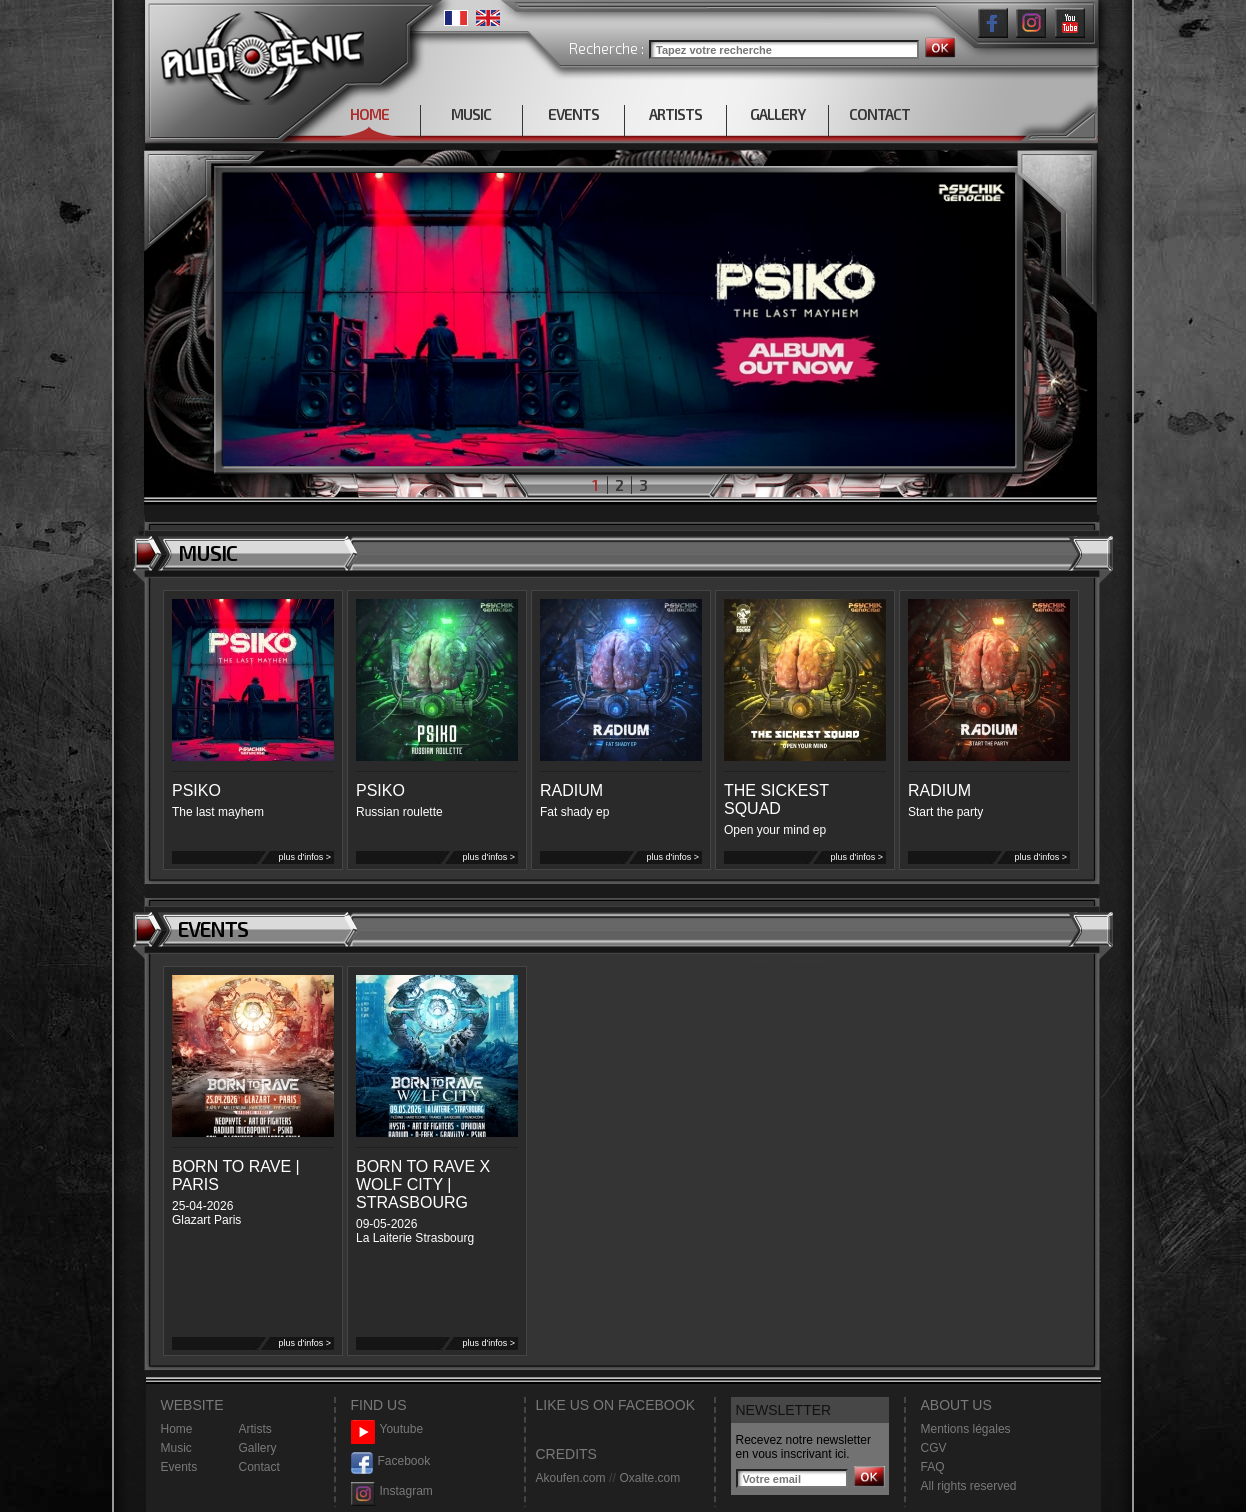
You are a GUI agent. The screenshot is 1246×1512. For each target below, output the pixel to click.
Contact (259, 1467)
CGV (934, 1448)
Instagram (392, 1491)
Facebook (391, 1461)
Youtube (387, 1429)
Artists (255, 1429)
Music (176, 1448)
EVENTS (573, 114)
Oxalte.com (649, 1478)
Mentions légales (966, 1429)
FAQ (933, 1467)
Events (179, 1467)
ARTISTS (675, 114)
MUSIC (471, 114)
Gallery (258, 1448)
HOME (369, 114)
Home (177, 1429)
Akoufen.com (571, 1478)
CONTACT (879, 114)
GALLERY (777, 114)
